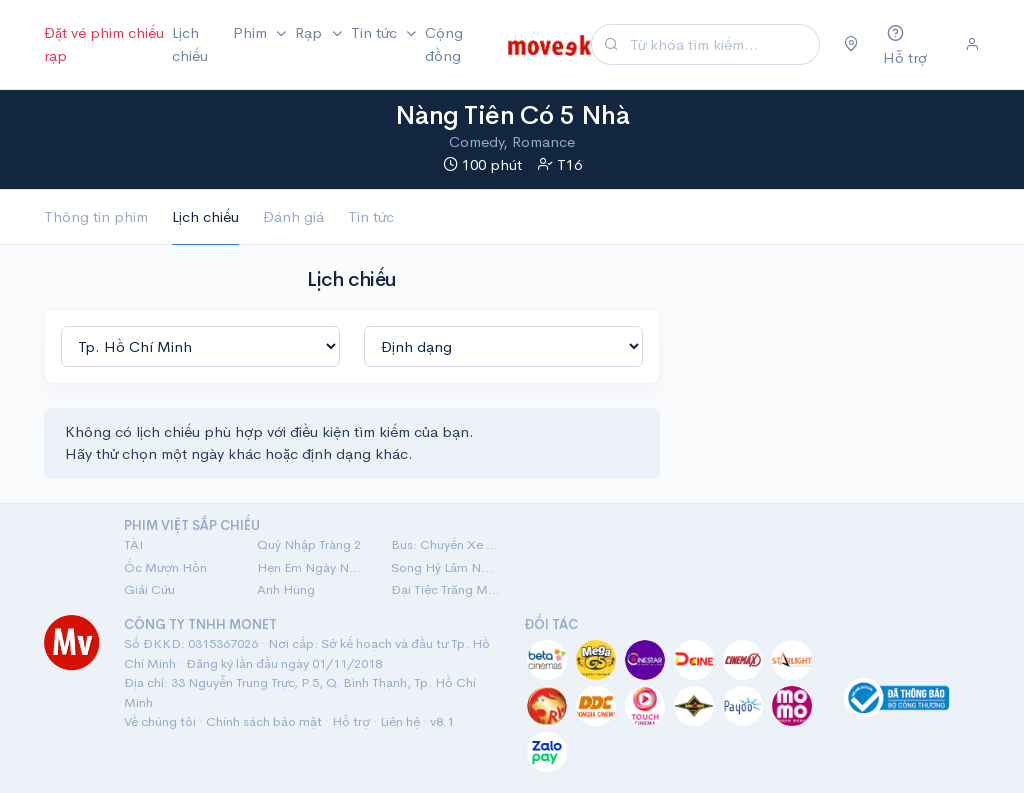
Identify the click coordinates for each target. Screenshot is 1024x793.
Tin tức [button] (376, 32)
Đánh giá (293, 216)
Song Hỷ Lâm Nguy (445, 567)
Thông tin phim (96, 216)
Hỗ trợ (351, 721)
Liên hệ (400, 721)
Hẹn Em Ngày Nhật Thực (311, 567)
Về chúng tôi (160, 721)
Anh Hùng (286, 589)
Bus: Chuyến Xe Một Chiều (445, 544)
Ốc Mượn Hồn (165, 567)
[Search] (722, 44)
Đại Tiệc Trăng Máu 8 (445, 589)
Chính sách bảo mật (264, 721)
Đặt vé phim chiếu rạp (104, 44)
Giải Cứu (149, 589)
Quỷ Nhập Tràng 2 (309, 544)
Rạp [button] (310, 32)
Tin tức (371, 216)
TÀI (133, 544)
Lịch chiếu (190, 44)
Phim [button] (252, 32)
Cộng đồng (444, 44)
